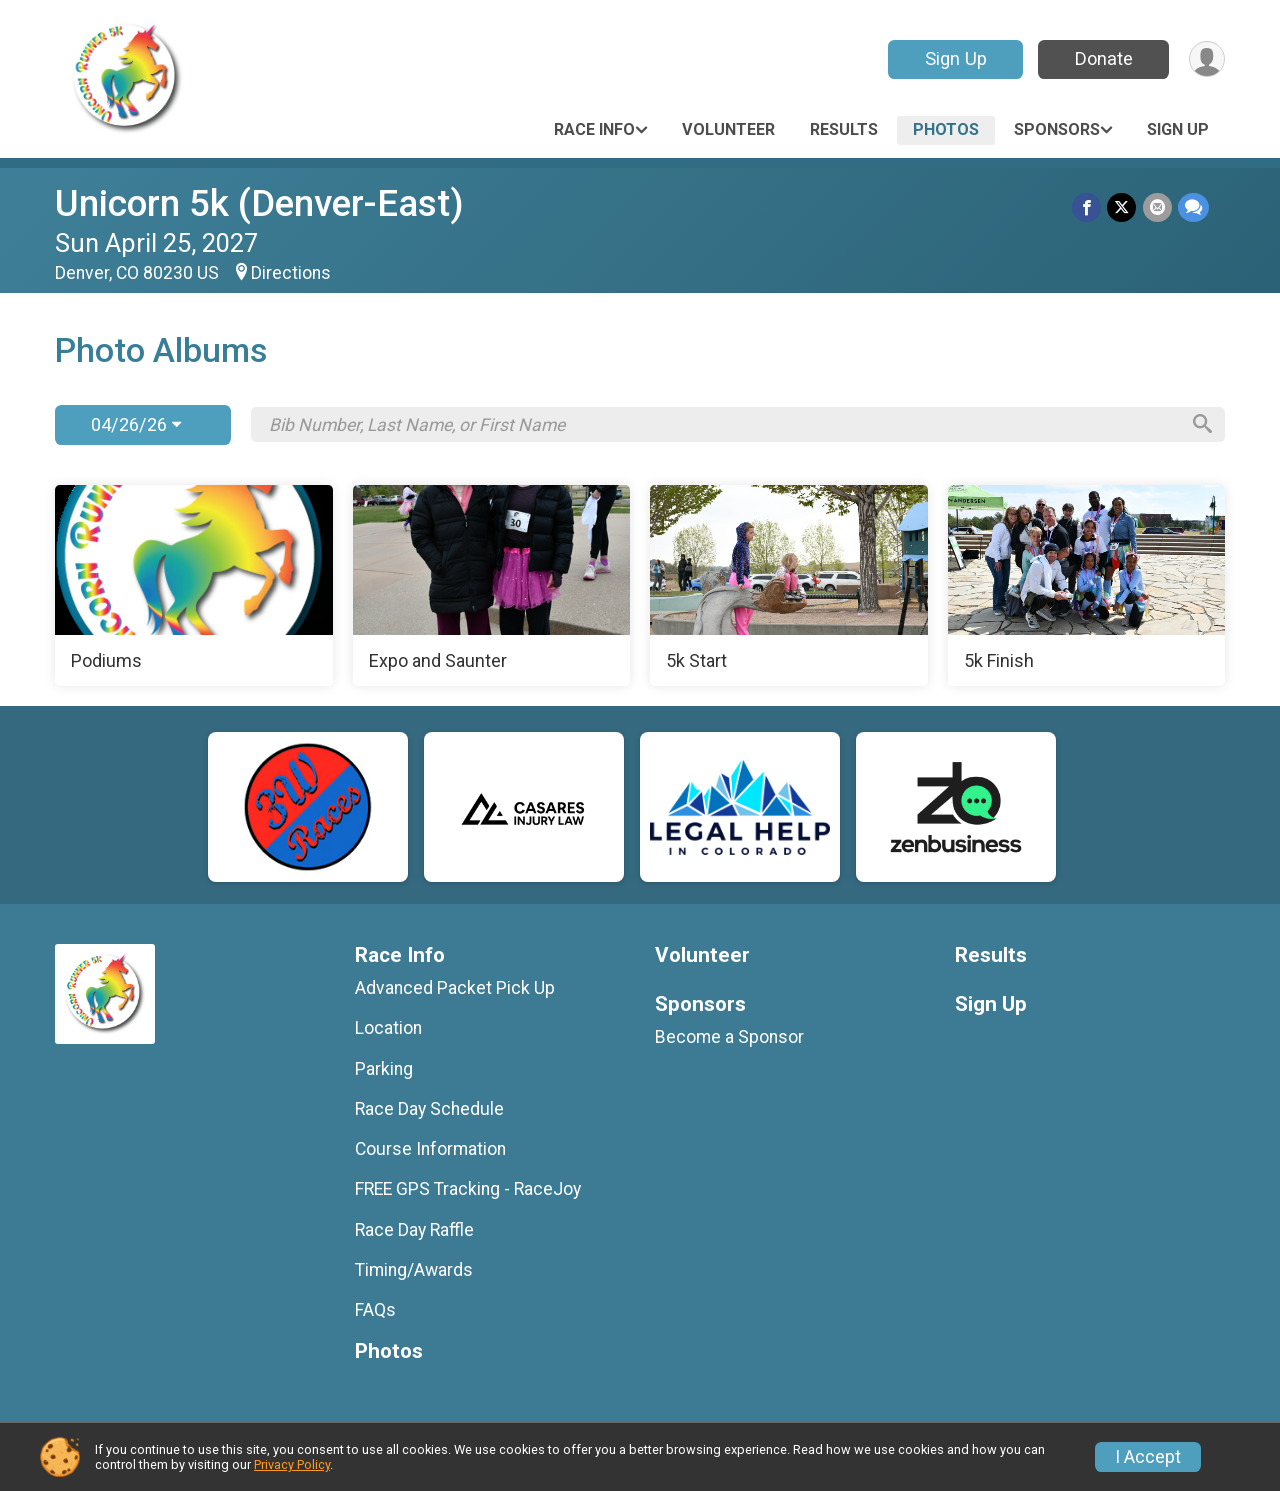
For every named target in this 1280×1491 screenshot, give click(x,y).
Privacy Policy (292, 1464)
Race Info (594, 129)
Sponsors (1057, 129)
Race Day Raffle (414, 1230)
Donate (1103, 58)
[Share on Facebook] (1087, 207)
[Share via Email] (1157, 207)
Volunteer (728, 129)
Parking (384, 1069)
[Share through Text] (1193, 207)
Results (844, 129)
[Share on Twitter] (1122, 207)
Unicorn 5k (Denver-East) (259, 203)
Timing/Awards (414, 1270)
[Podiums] (194, 586)
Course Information (430, 1149)
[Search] (1201, 425)
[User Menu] (1206, 59)
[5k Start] (789, 586)
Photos (946, 129)
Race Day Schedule (429, 1109)
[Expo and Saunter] (492, 586)
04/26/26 (136, 424)
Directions (291, 273)
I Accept (1148, 1457)
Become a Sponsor (729, 1037)
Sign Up (955, 58)
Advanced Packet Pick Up (455, 988)
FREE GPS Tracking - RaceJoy (468, 1189)
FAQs (375, 1310)
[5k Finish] (1087, 586)
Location (388, 1028)
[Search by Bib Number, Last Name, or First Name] (723, 425)
